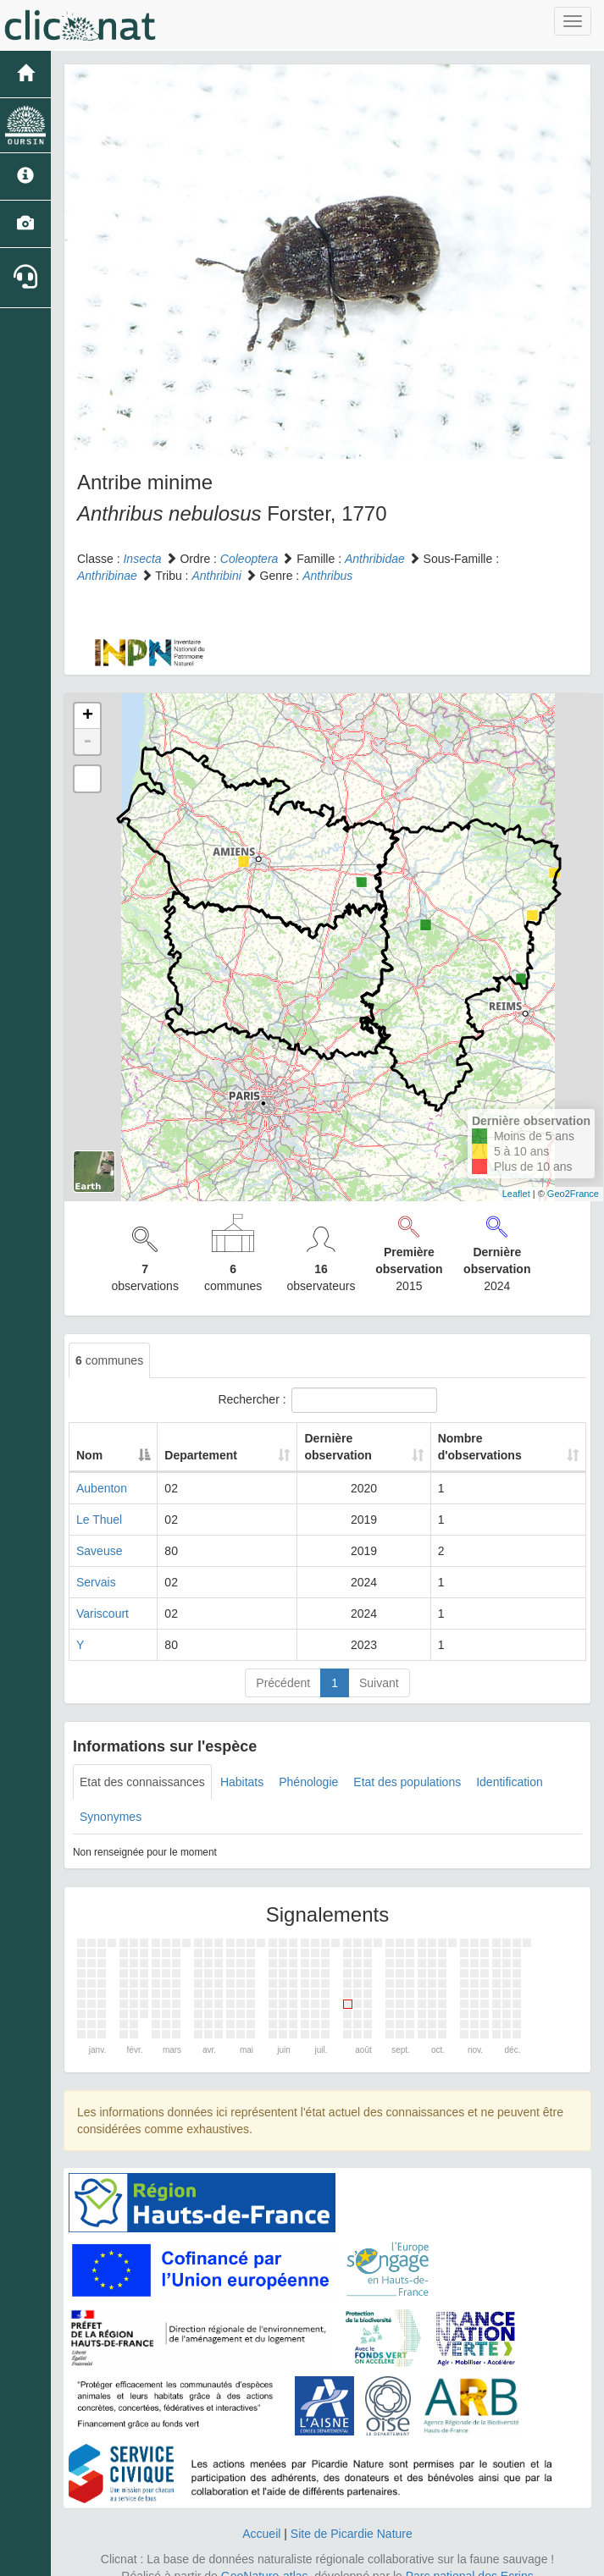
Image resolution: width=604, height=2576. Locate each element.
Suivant (379, 1666)
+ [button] (87, 716)
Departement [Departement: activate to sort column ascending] (184, 1438)
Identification (509, 1765)
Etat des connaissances (142, 1765)
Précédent (283, 1666)
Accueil (261, 2517)
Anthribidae (375, 558)
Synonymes (110, 1800)
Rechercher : (327, 1400)
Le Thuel (99, 1502)
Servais (96, 1565)
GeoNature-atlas (264, 2559)
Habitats (241, 1765)
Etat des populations (407, 1765)
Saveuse (99, 1534)
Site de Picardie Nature (352, 2517)
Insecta (142, 558)
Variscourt (102, 1596)
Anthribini (216, 575)
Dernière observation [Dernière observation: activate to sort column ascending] (322, 1438)
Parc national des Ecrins (470, 2559)
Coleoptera (249, 558)
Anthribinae (107, 575)
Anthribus (327, 575)
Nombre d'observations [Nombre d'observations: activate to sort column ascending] (486, 1438)
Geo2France (573, 1194)
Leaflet (516, 1194)
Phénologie (308, 1765)
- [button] (87, 741)
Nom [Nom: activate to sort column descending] (89, 1438)
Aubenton (101, 1471)
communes (109, 1360)
